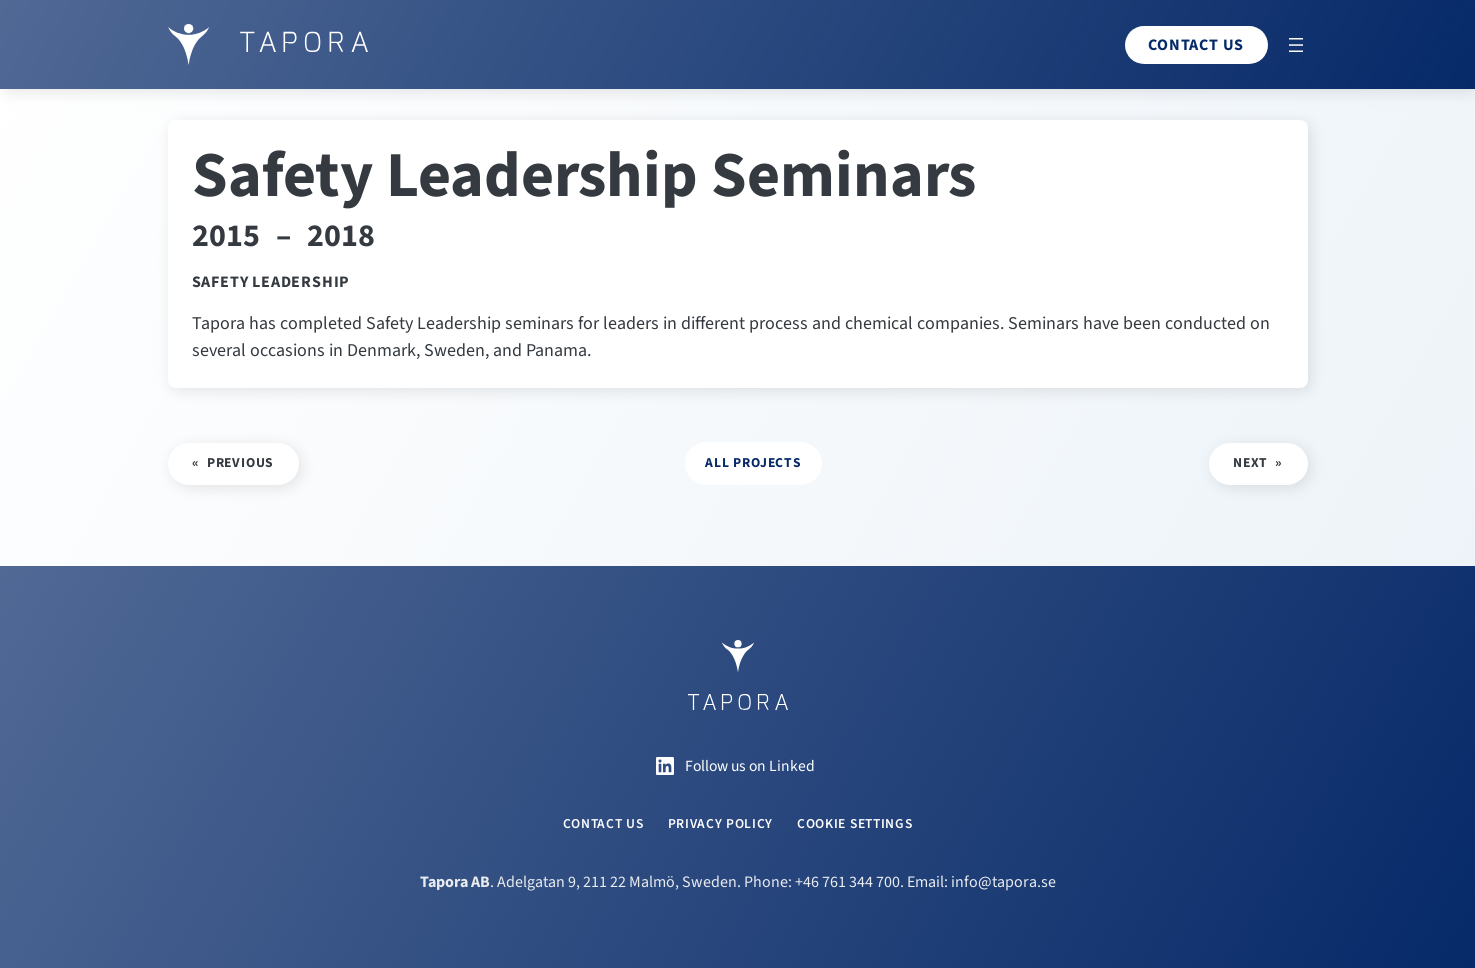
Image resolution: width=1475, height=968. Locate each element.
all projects (753, 462)
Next (1250, 462)
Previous (240, 462)
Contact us (1196, 45)
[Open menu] (1296, 45)
